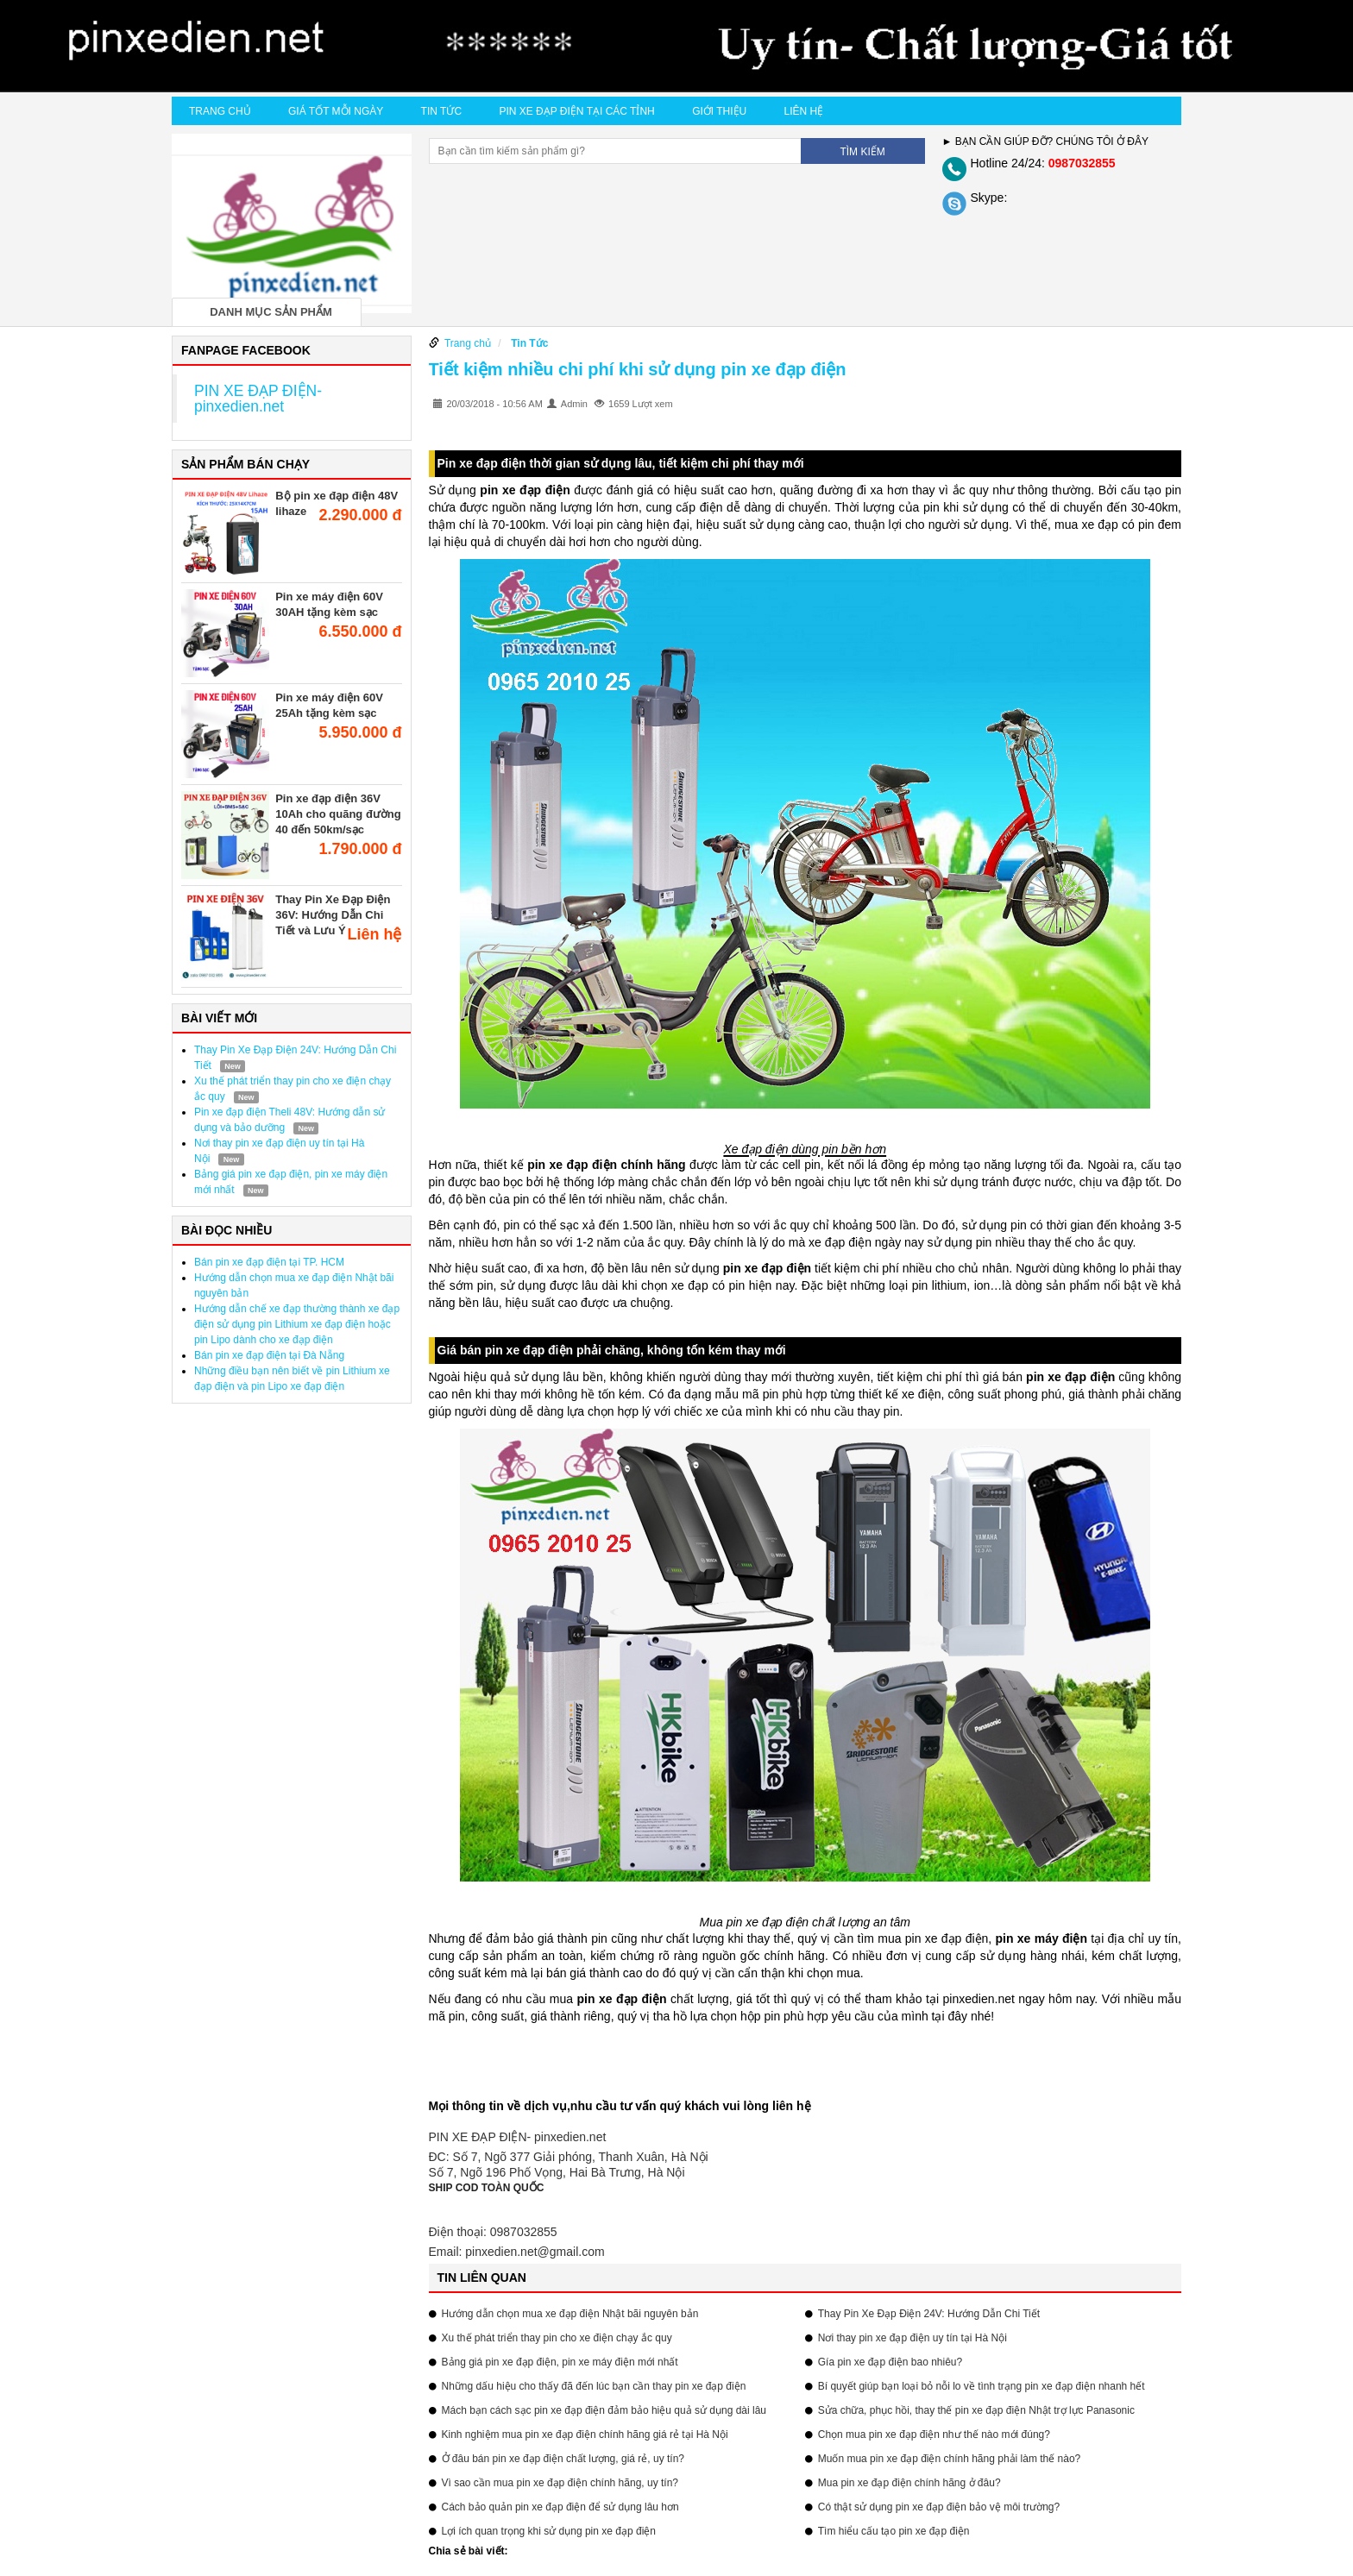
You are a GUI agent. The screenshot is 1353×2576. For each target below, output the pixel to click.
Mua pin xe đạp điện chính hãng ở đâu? (909, 2483)
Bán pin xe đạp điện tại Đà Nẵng (269, 1355)
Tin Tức (441, 111)
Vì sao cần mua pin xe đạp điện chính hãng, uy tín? (560, 2483)
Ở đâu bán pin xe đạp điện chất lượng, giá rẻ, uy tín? (563, 2459)
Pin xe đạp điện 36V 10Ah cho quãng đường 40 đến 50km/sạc (338, 814)
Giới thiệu (719, 111)
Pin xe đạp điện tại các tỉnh (576, 111)
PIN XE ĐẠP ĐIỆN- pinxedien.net (258, 398)
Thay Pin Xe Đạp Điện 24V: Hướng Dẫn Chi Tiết (929, 2314)
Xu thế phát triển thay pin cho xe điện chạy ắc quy (557, 2338)
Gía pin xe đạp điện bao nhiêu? (890, 2362)
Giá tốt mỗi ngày (335, 111)
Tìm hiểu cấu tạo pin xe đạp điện (894, 2531)
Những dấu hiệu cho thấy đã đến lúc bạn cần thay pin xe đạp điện (594, 2386)
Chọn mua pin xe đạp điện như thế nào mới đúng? (934, 2434)
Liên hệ (804, 111)
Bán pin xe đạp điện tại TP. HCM (269, 1262)
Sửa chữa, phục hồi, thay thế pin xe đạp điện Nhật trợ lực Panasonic (976, 2410)
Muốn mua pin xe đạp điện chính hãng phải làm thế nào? (949, 2459)
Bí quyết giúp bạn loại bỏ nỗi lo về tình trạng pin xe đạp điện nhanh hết (981, 2386)
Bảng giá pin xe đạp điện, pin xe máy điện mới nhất (560, 2362)
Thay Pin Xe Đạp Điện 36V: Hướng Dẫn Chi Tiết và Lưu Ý (332, 915)
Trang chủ (220, 111)
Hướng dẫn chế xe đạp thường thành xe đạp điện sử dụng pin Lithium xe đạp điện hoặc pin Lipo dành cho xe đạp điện (297, 1324)
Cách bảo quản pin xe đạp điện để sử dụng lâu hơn (560, 2507)
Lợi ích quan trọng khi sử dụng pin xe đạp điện (549, 2531)
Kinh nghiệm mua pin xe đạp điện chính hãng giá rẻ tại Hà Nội (585, 2434)
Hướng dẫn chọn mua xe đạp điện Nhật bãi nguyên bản (570, 2314)
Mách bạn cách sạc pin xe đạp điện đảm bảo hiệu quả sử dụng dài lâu (604, 2410)
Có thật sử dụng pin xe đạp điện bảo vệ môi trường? (939, 2507)
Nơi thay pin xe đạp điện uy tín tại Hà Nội (912, 2338)
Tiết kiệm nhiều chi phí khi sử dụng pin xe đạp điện (637, 369)
